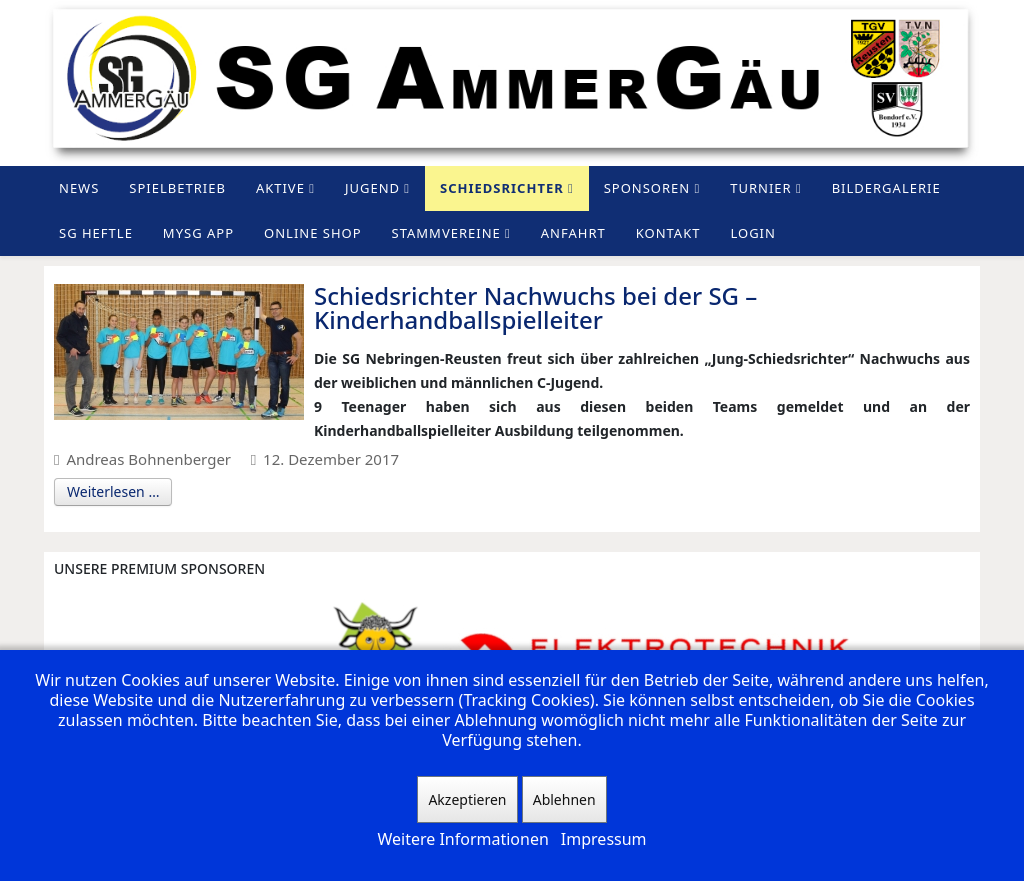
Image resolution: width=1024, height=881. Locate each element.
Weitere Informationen (462, 839)
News (79, 188)
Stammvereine (446, 233)
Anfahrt (573, 233)
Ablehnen (564, 799)
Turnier (760, 188)
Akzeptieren (467, 799)
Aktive (280, 188)
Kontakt (668, 233)
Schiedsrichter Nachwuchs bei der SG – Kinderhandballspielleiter (535, 307)
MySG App (198, 233)
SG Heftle (96, 233)
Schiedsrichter (502, 188)
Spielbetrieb (177, 188)
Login (752, 233)
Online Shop (313, 233)
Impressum (604, 839)
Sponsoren (647, 188)
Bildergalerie (886, 188)
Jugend (372, 188)
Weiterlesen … (113, 491)
